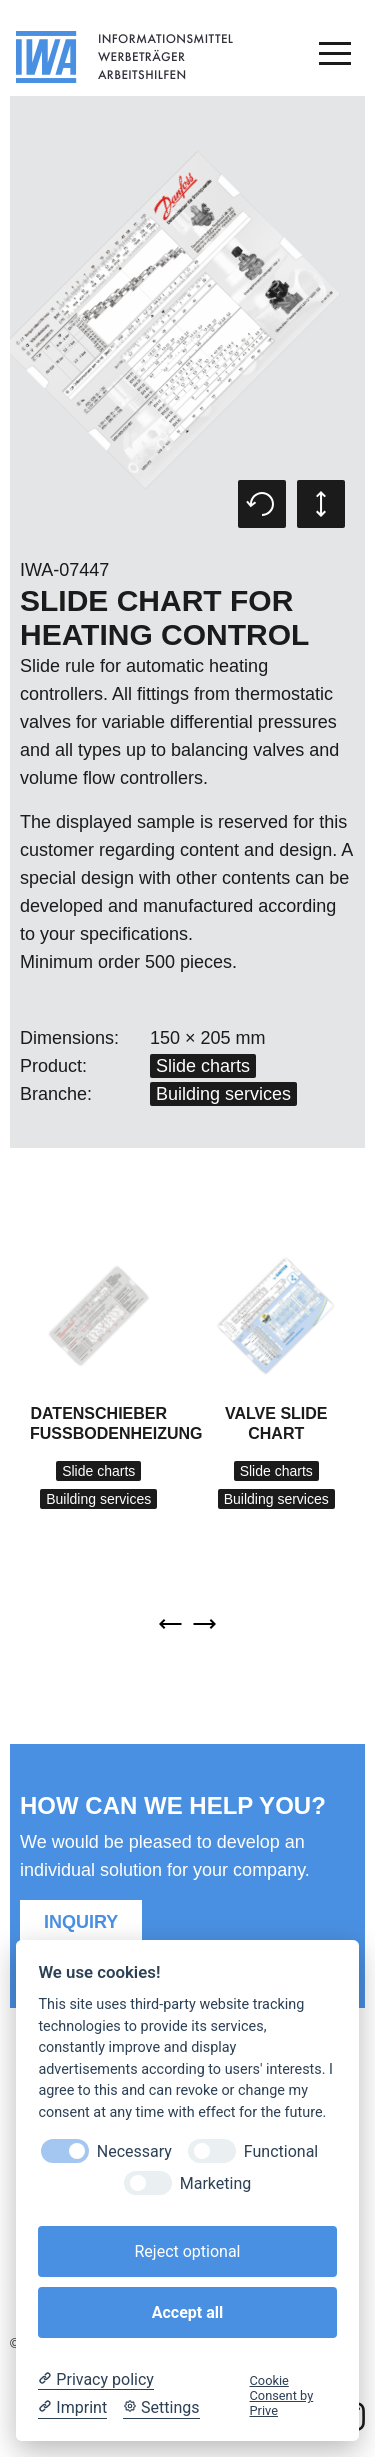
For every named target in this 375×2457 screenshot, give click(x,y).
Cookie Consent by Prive (282, 2396)
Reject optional (187, 2251)
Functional (281, 2151)
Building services (223, 1094)
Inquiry (81, 1922)
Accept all (187, 2312)
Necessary (134, 2151)
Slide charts (203, 1066)
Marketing (215, 2183)
